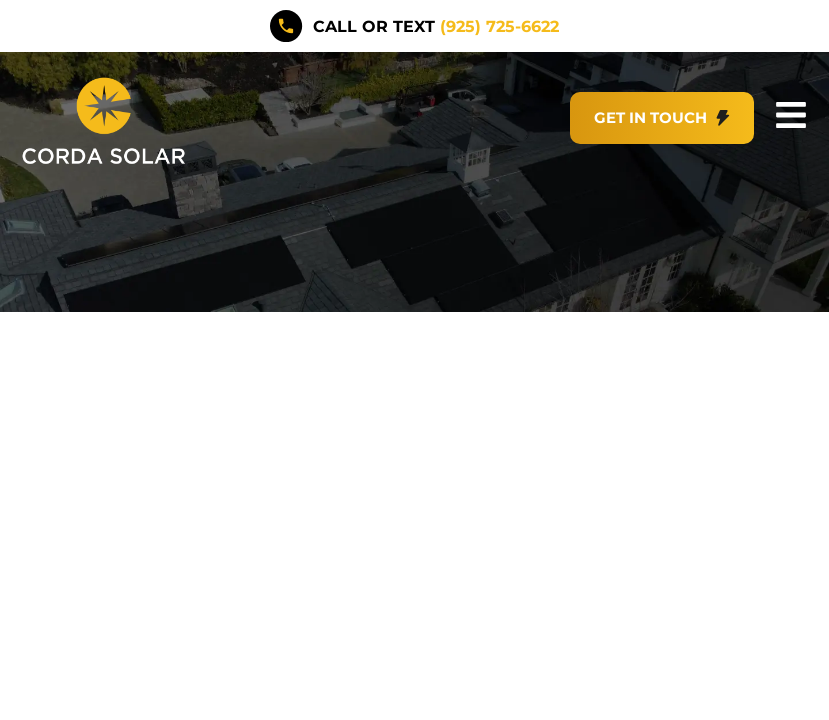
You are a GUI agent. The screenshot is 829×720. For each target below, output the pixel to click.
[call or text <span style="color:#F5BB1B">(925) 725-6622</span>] (286, 25)
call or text (435, 25)
